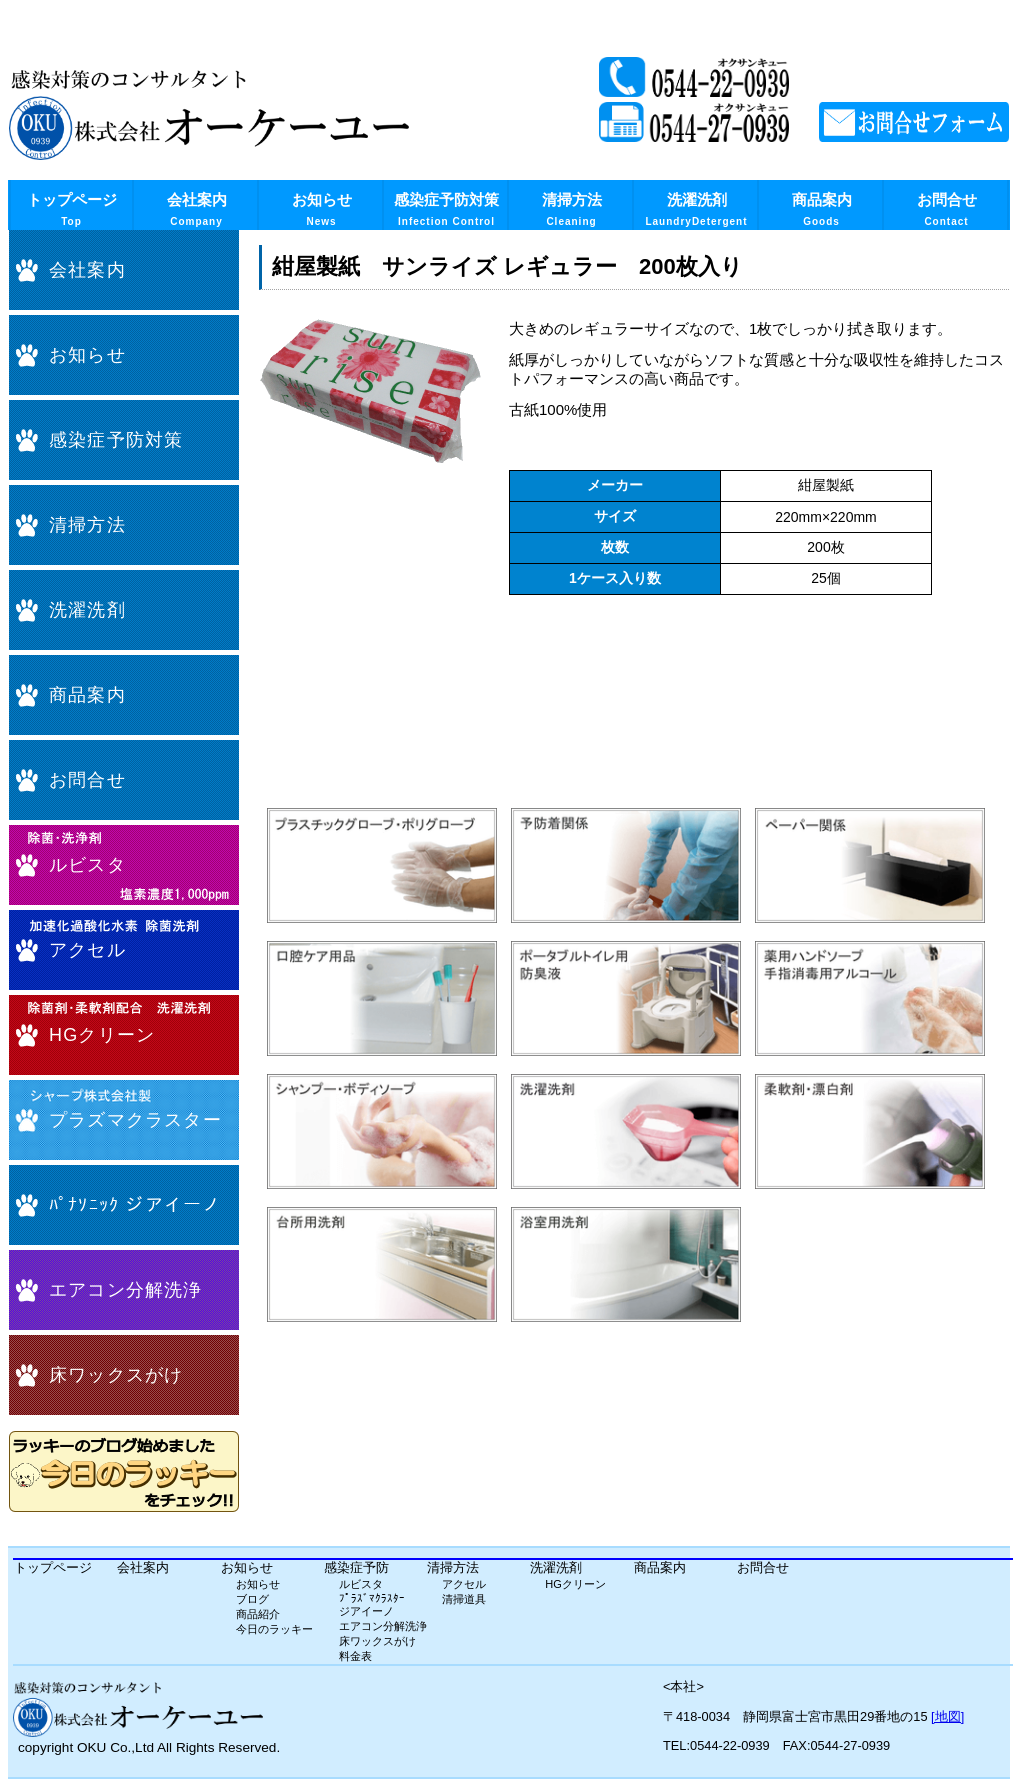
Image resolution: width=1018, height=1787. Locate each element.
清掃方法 (572, 209)
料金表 (355, 1656)
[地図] (947, 1716)
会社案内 (197, 209)
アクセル (87, 950)
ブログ (252, 1599)
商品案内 (822, 209)
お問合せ (947, 209)
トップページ (72, 209)
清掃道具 (464, 1599)
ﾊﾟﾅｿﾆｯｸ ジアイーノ (135, 1205)
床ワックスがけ (116, 1375)
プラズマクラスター (135, 1120)
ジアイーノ (366, 1611)
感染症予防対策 (446, 209)
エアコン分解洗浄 (126, 1290)
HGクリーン (102, 1035)
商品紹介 (258, 1614)
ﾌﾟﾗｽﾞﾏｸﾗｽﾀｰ (372, 1598)
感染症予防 (356, 1567)
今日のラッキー (274, 1629)
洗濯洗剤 (696, 209)
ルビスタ (87, 865)
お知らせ (322, 209)
